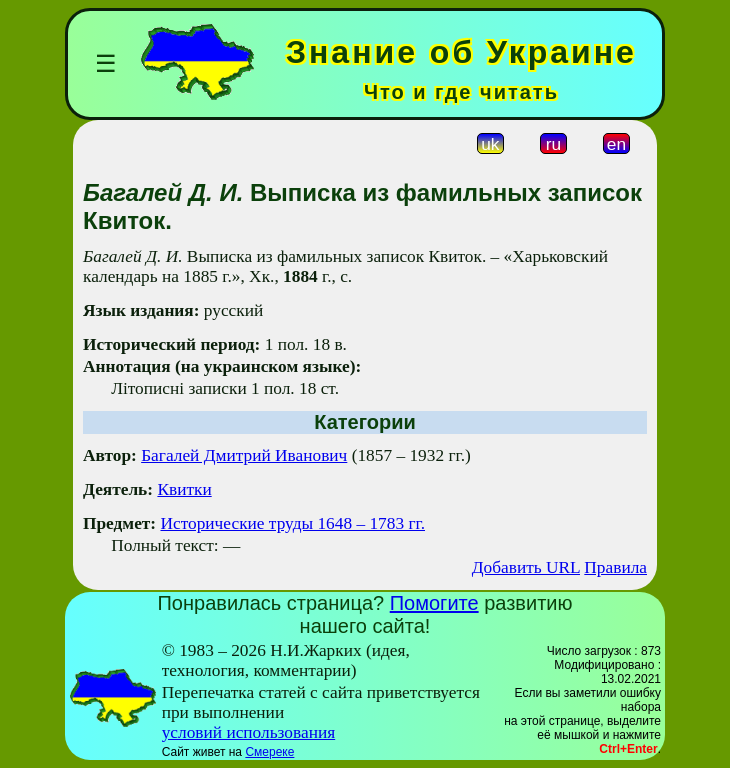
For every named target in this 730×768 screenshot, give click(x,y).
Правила (615, 567)
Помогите (434, 603)
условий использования (249, 732)
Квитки (184, 489)
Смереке (269, 752)
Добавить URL (526, 567)
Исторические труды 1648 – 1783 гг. (292, 523)
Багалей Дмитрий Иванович (244, 455)
